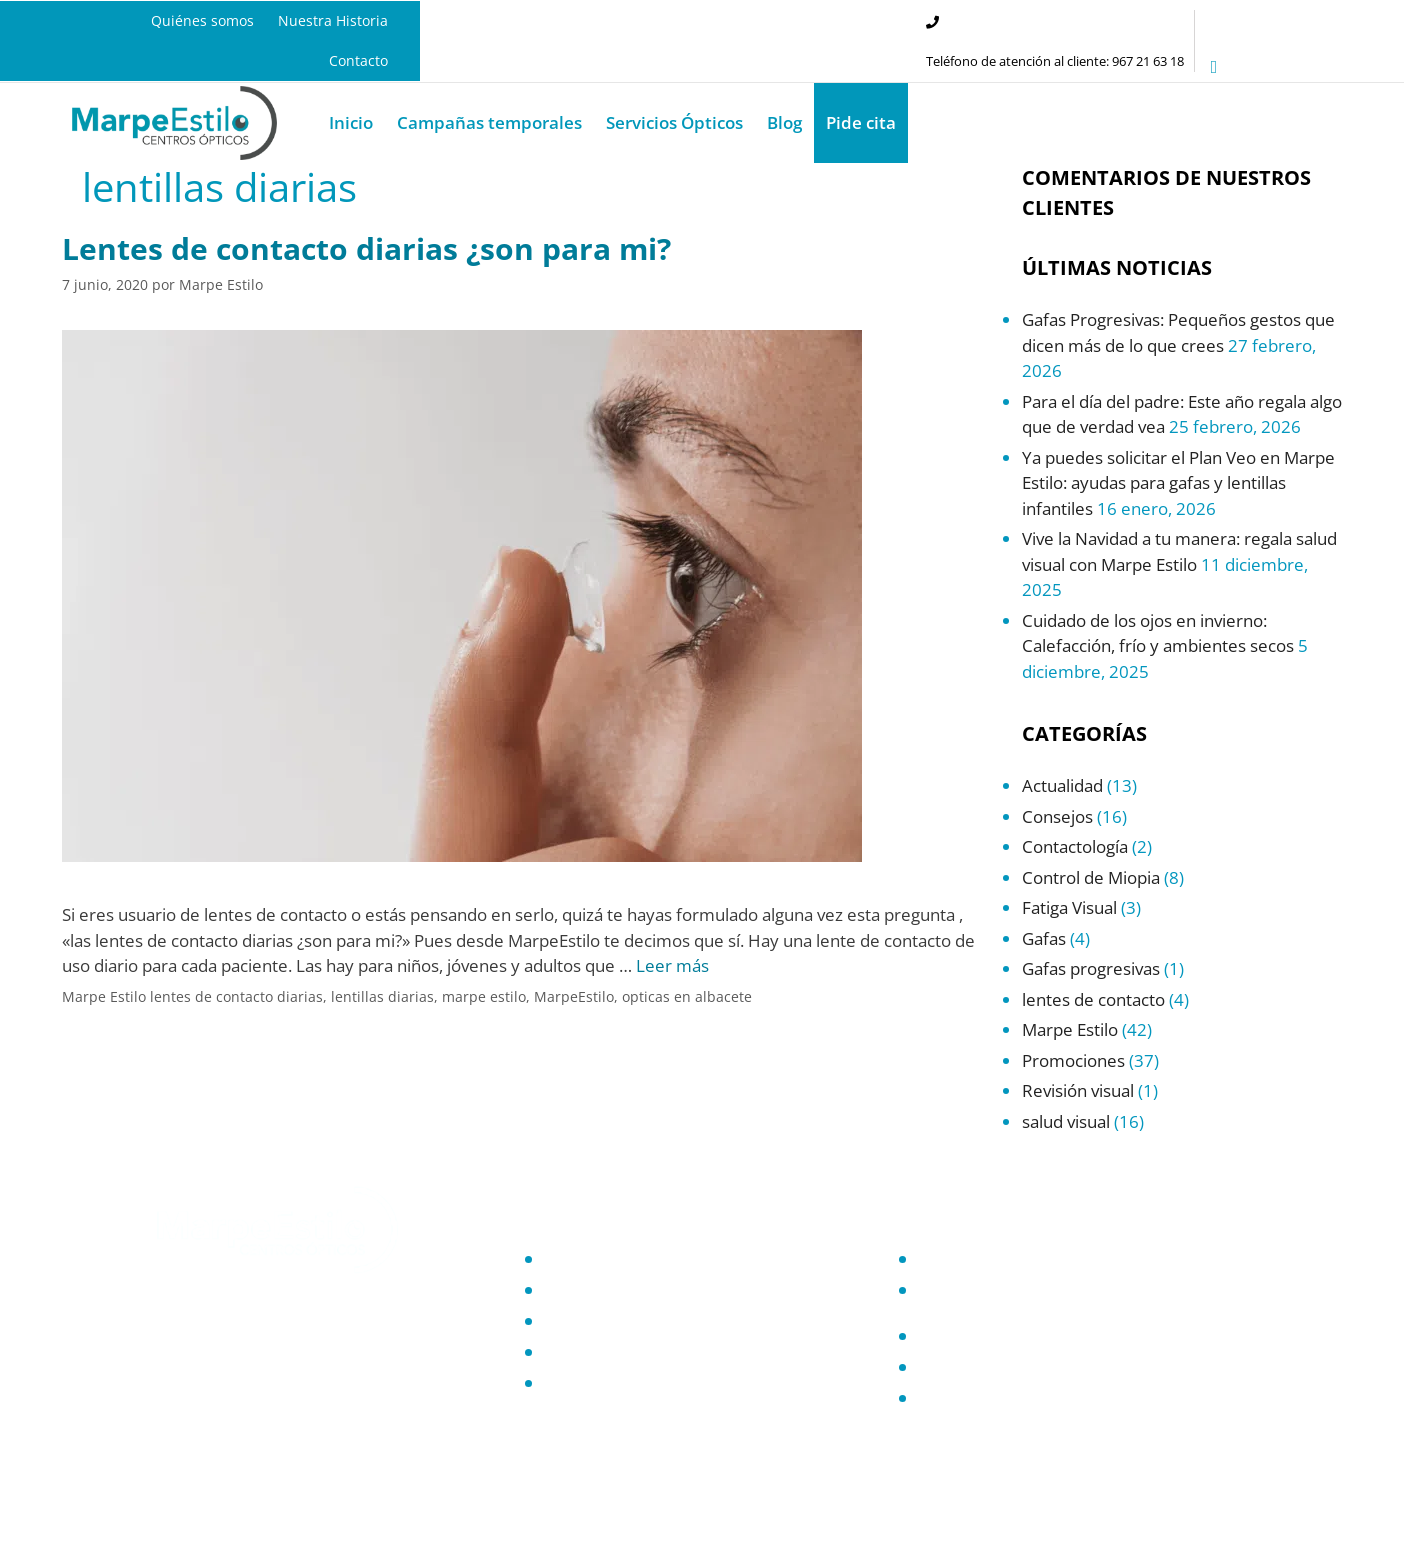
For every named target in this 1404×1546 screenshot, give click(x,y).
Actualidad (1062, 785)
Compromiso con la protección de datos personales (1056, 1297)
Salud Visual (586, 1352)
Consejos (1057, 816)
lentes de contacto (1093, 999)
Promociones (1073, 1060)
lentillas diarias (382, 996)
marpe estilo (484, 996)
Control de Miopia (1091, 877)
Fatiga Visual (1069, 907)
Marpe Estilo (104, 996)
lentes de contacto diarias (236, 996)
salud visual (1066, 1121)
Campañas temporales (489, 122)
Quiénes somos (202, 20)
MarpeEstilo (574, 996)
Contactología (1075, 846)
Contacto (358, 60)
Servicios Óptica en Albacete (641, 1321)
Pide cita (861, 122)
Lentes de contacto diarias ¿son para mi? (366, 248)
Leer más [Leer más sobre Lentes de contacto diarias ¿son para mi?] (672, 965)
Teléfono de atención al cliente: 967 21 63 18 (1055, 61)
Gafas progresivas (1091, 968)
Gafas (1044, 938)
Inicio (351, 122)
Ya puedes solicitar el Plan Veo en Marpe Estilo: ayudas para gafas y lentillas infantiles (1178, 483)
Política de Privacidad (992, 1259)
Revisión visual (1078, 1090)
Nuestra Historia (333, 20)
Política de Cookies (983, 1336)
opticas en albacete (687, 996)
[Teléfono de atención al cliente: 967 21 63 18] (932, 22)
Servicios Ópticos (674, 122)
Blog (784, 122)
